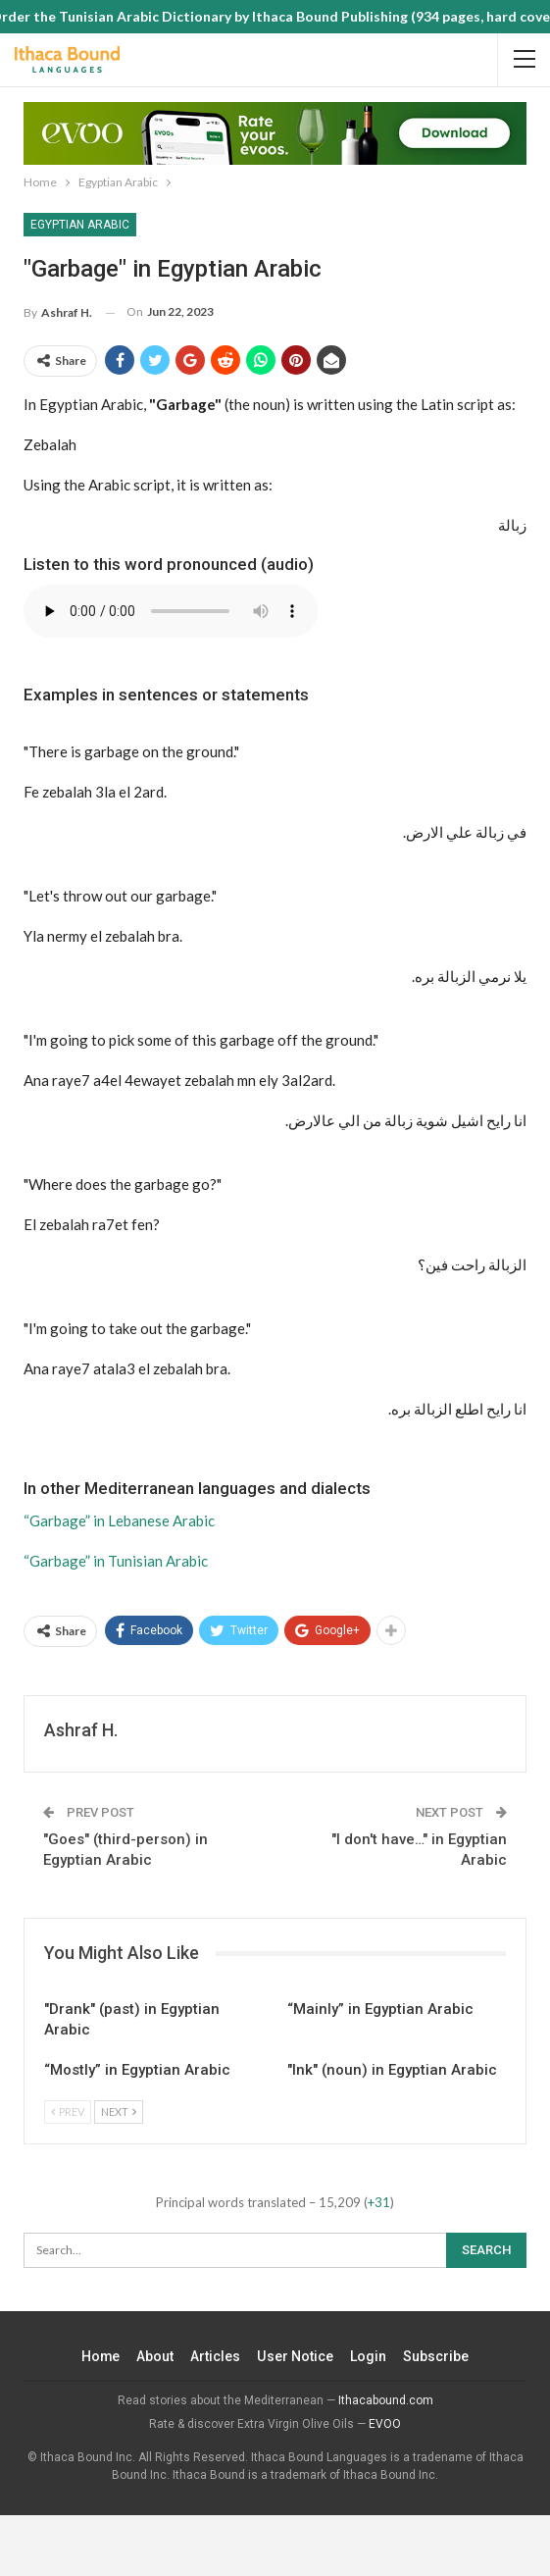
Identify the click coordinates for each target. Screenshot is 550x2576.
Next (118, 2111)
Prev (67, 2111)
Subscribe (436, 2356)
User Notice (295, 2356)
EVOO (385, 2424)
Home (101, 2356)
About (156, 2356)
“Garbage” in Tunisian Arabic (116, 1561)
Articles (216, 2356)
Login (368, 2356)
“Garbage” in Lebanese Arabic (119, 1520)
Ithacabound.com (385, 2400)
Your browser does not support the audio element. (171, 611)
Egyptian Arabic (79, 225)
